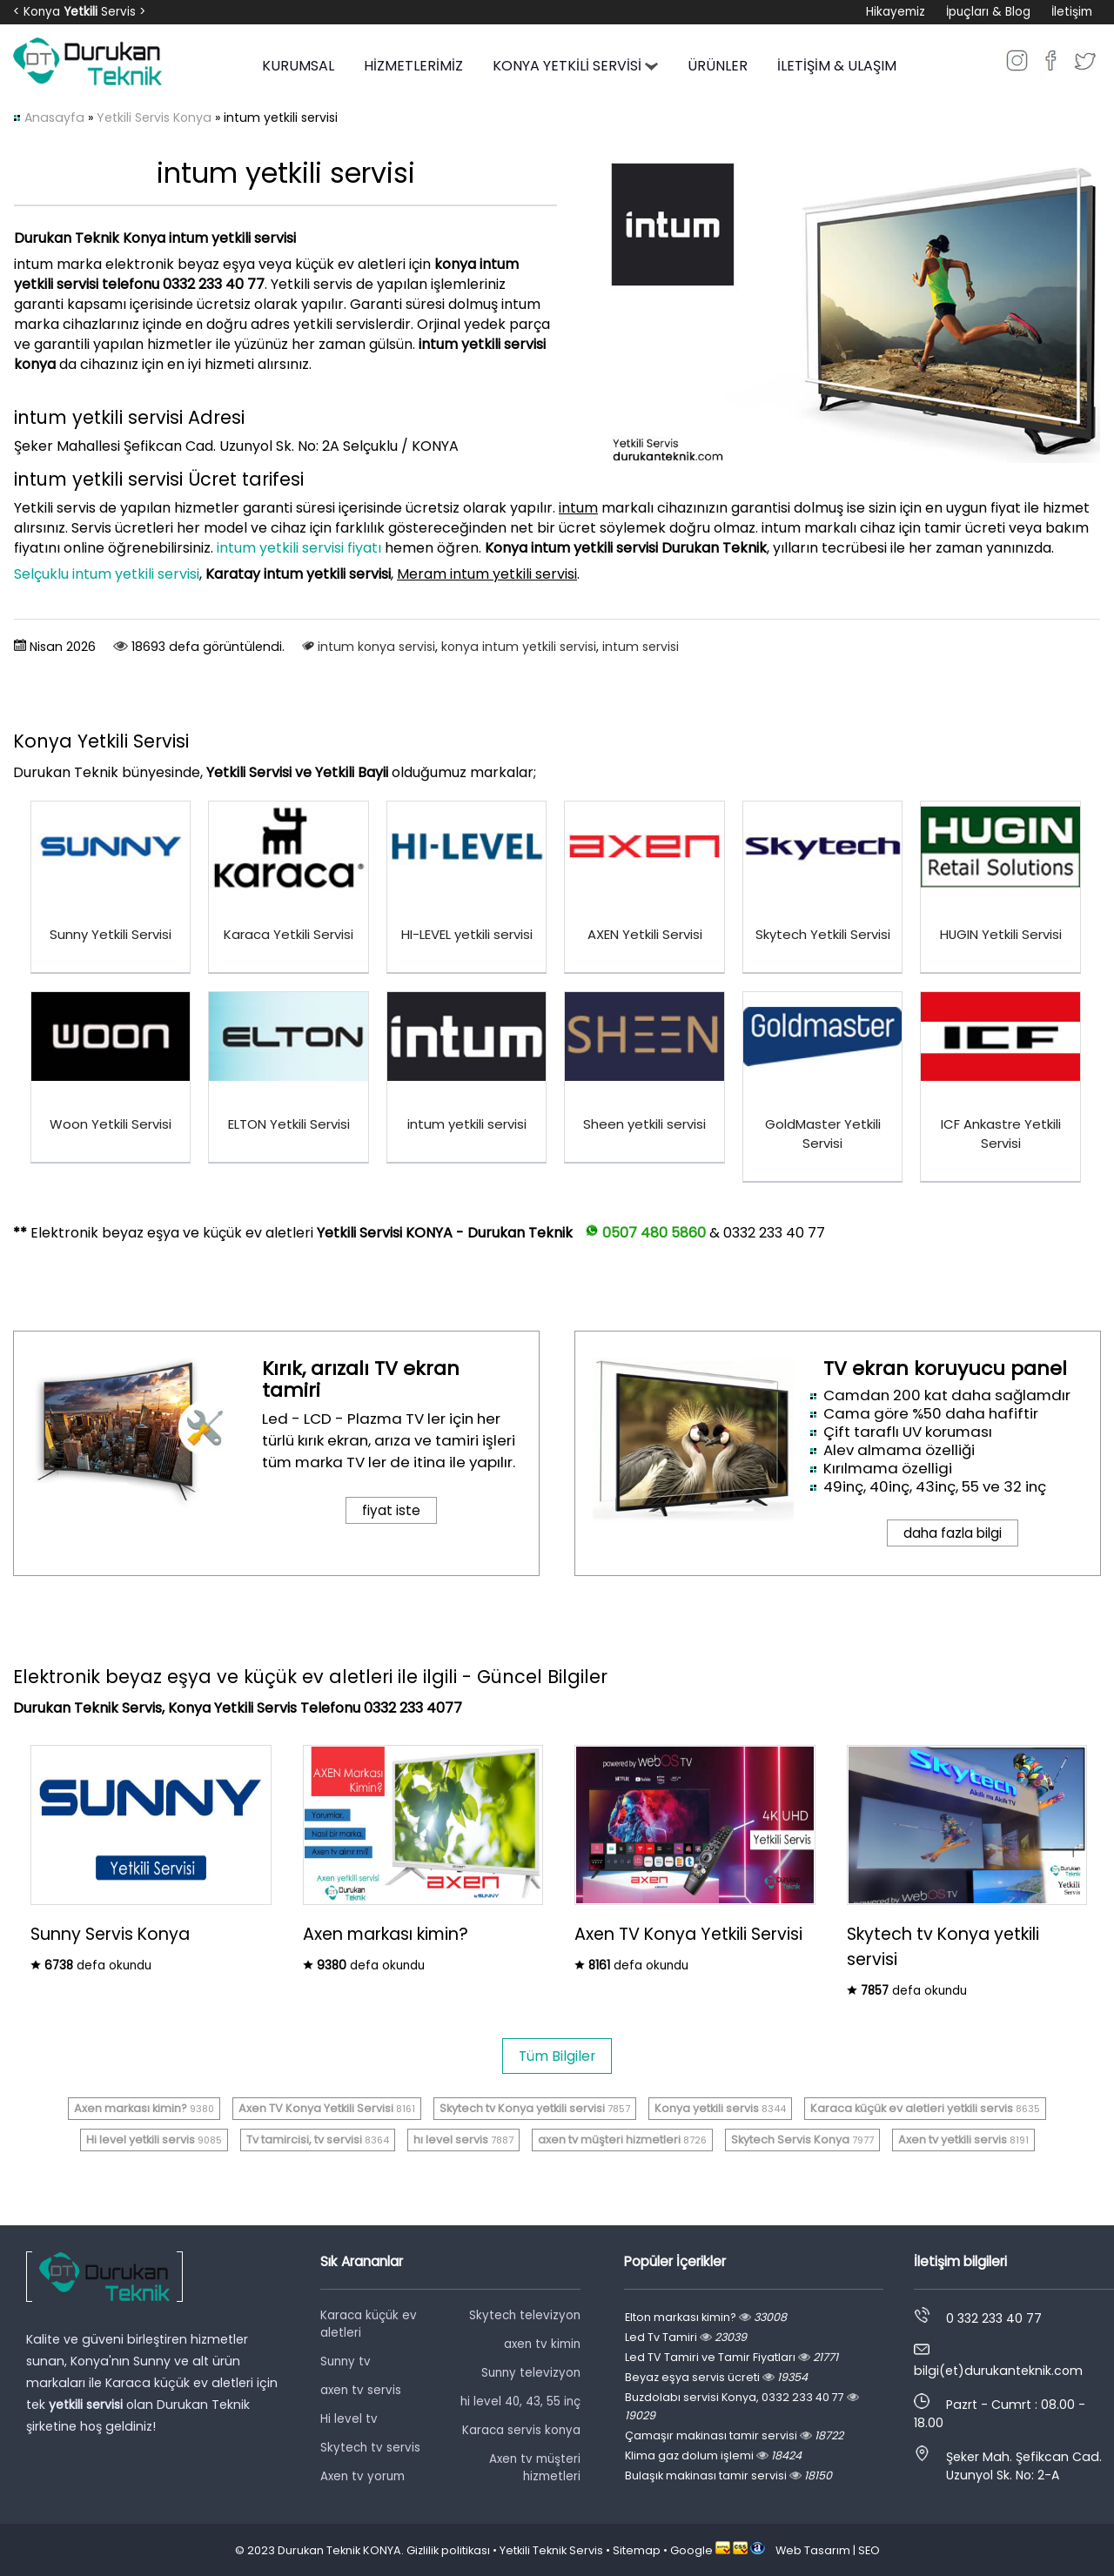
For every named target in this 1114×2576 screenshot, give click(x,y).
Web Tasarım (812, 2550)
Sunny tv (345, 2361)
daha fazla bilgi (952, 1533)
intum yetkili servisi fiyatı (299, 548)
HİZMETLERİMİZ (413, 66)
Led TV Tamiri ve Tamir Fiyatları (731, 2357)
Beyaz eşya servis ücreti (716, 2377)
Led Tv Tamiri (686, 2337)
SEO (869, 2550)
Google (691, 2550)
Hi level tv (349, 2419)
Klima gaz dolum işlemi (713, 2455)
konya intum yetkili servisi (518, 646)
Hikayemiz (895, 11)
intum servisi (640, 646)
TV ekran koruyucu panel (945, 1368)
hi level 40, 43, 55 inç (520, 2401)
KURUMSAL (298, 66)
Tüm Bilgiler (557, 2056)
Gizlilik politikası (448, 2550)
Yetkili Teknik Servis (551, 2550)
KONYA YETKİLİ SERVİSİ (575, 66)
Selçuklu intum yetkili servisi (106, 574)
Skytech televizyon (524, 2315)
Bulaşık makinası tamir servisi (728, 2475)
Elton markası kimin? (706, 2317)
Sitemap (637, 2550)
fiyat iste (391, 1510)
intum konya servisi (376, 646)
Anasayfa (54, 117)
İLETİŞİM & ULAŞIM (836, 66)
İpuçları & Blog (988, 11)
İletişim (1071, 11)
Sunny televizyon (530, 2373)
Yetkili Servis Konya (154, 117)
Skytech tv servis (370, 2447)
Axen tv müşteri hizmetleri (534, 2468)
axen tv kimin (542, 2344)
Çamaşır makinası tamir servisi (734, 2435)
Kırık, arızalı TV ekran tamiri (361, 1379)
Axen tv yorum (362, 2476)
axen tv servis (360, 2390)
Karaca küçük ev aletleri (368, 2324)
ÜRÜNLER (718, 66)
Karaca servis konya (521, 2430)
